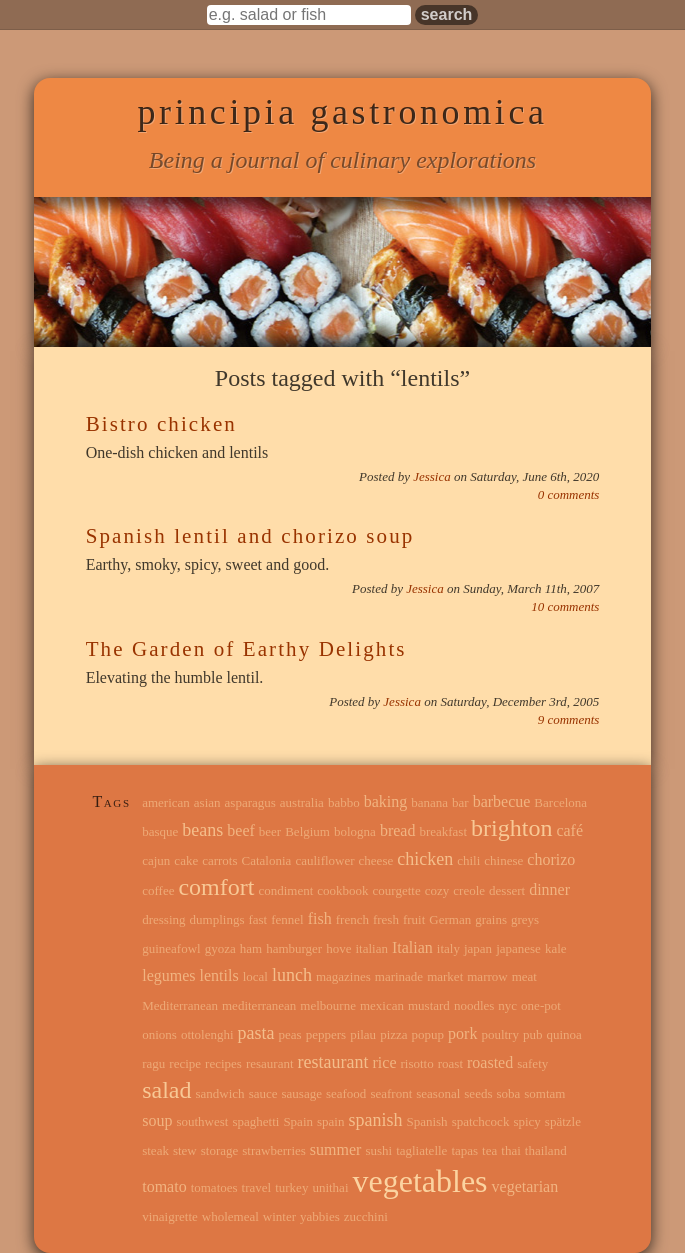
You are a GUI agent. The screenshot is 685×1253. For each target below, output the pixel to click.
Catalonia (267, 860)
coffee (158, 890)
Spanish (426, 1121)
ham (251, 948)
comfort (216, 887)
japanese (518, 948)
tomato (164, 1186)
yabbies (320, 1216)
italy (448, 948)
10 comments (565, 606)
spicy (526, 1121)
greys (525, 919)
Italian (412, 947)
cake (186, 860)
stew (185, 1150)
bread (398, 830)
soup (157, 1120)
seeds (478, 1093)
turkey (291, 1187)
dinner (549, 889)
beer (270, 831)
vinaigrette (170, 1216)
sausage (302, 1093)
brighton (511, 828)
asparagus (250, 802)
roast (450, 1063)
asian (207, 802)
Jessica (433, 476)
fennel (287, 919)
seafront (391, 1093)
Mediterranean (180, 1005)
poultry (500, 1034)
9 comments (569, 719)
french (352, 919)
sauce (263, 1093)
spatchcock (481, 1121)
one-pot (541, 1005)
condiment (285, 890)
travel (257, 1187)
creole (469, 890)
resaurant (270, 1063)
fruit (414, 919)
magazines (343, 976)
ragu (153, 1063)
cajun (156, 860)
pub (533, 1034)
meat (524, 976)
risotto (416, 1063)
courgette (397, 890)
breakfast (443, 831)
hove (338, 948)
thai (511, 1150)
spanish (375, 1120)
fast (257, 919)
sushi (378, 1150)
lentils (219, 975)
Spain (298, 1121)
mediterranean (259, 1005)
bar (460, 802)
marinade (399, 976)
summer (336, 1149)
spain (330, 1121)
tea (489, 1150)
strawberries (274, 1150)
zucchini (366, 1216)
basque (160, 831)
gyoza (220, 948)
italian (371, 948)
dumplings (217, 919)
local (255, 976)
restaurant (333, 1062)
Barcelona (560, 802)
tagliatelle (421, 1150)
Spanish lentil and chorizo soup (250, 536)
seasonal (438, 1093)
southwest (202, 1121)
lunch (292, 975)
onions (159, 1034)
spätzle (563, 1121)
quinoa (563, 1034)
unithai (330, 1187)
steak (155, 1150)
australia (302, 802)
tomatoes (214, 1187)
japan (478, 948)
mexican (382, 1005)
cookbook (342, 890)
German (450, 919)
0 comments (569, 494)
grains (491, 919)
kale (556, 948)
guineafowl (171, 948)
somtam (544, 1093)
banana (429, 802)
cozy (437, 890)
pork (462, 1033)
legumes (168, 975)
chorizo (551, 859)
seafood (346, 1093)
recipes (223, 1063)
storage (220, 1150)
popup (428, 1034)
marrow (487, 976)
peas (290, 1034)
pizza (393, 1034)
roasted (490, 1062)
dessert (507, 890)
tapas (464, 1150)
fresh (386, 919)
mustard (429, 1005)
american (166, 802)
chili (468, 860)
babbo (344, 802)
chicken (425, 859)
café (569, 830)
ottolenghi (207, 1034)
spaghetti (255, 1121)
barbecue (502, 801)
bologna (355, 831)
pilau (363, 1034)
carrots (219, 860)
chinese (503, 860)
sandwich (220, 1093)
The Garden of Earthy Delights (246, 649)
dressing (163, 919)
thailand (546, 1150)
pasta (256, 1033)
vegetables (420, 1181)
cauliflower (324, 860)
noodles (474, 1005)
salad (166, 1090)
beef (241, 830)
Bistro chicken (161, 424)
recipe (185, 1063)
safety (532, 1063)
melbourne (328, 1005)
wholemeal (230, 1216)
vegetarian (525, 1186)
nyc (507, 1005)
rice (385, 1062)
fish (320, 918)
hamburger (294, 948)
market (445, 976)
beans (202, 830)
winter (279, 1216)
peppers (326, 1034)
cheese (376, 860)
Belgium (307, 831)
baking (386, 801)
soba (508, 1093)
